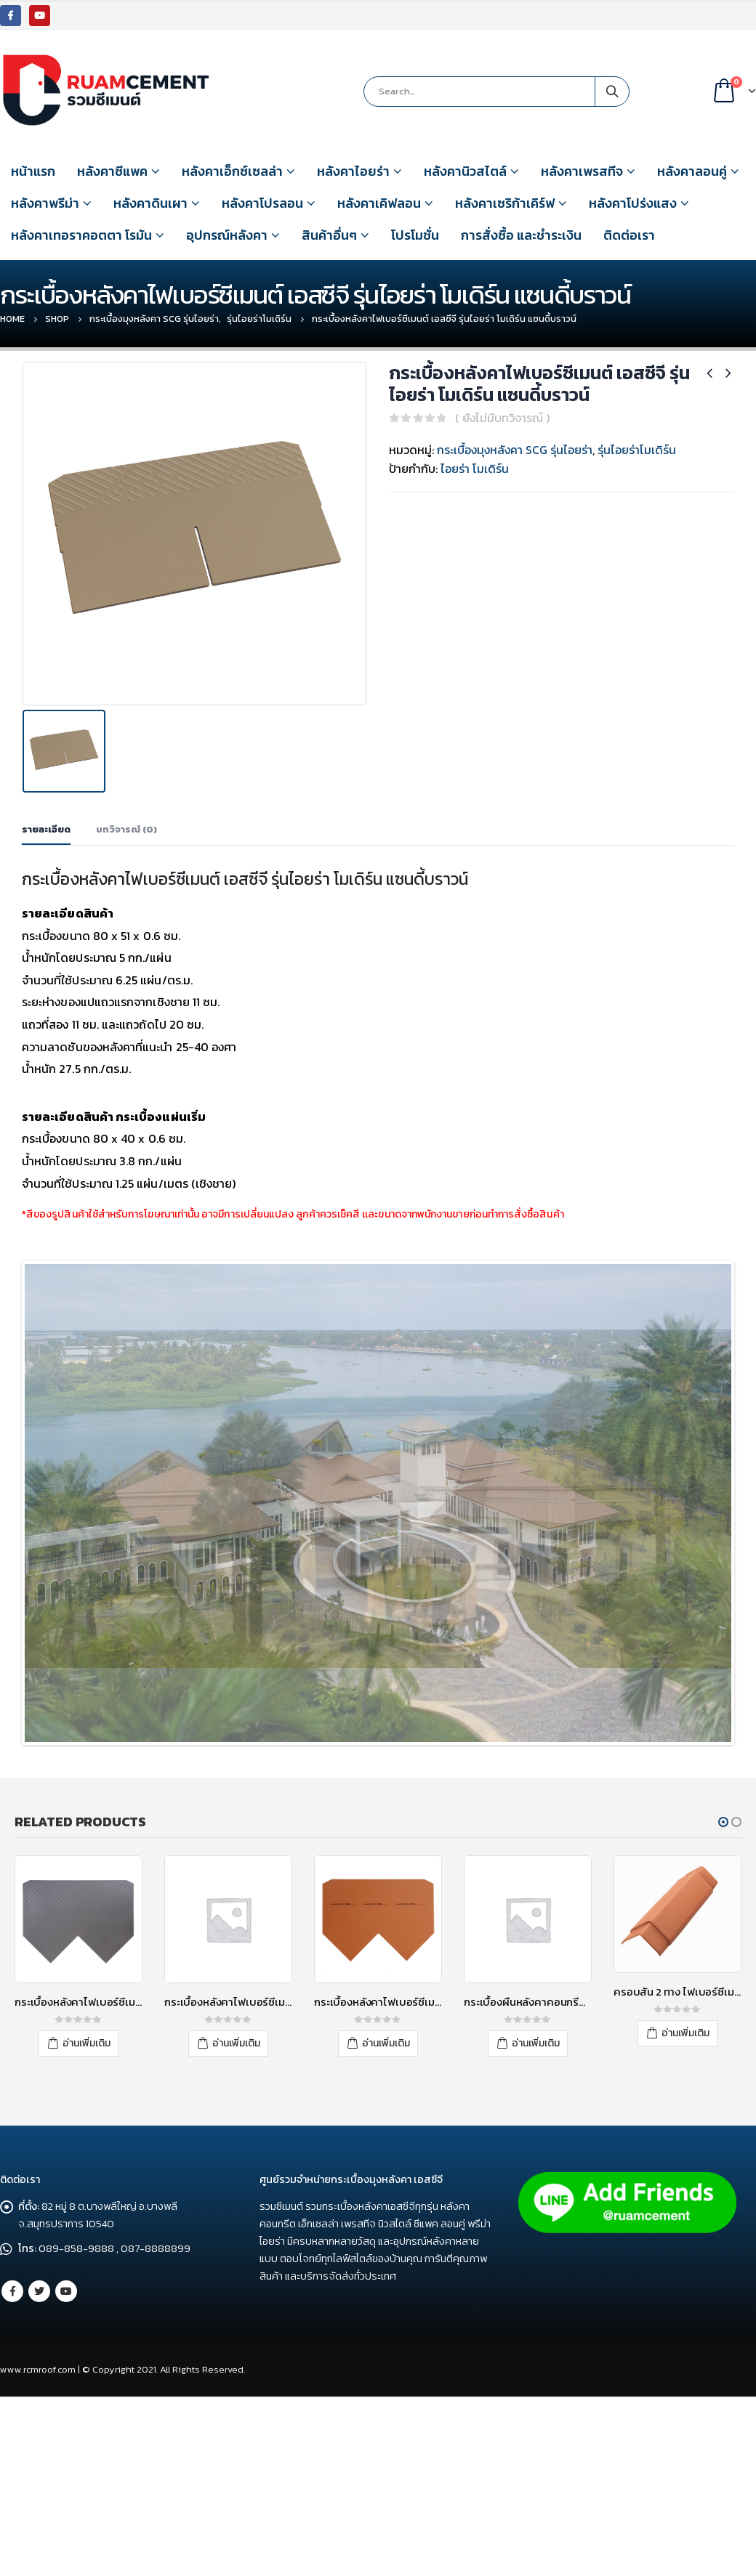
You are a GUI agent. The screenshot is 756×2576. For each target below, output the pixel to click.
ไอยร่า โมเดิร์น (475, 468)
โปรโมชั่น (415, 235)
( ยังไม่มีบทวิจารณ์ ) (502, 417)
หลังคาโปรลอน (262, 203)
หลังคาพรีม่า (45, 203)
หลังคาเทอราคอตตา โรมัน (81, 235)
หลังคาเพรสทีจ (582, 171)
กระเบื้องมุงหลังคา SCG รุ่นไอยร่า (514, 449)
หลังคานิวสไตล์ (465, 171)
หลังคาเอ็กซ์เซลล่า (232, 171)
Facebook (12, 2444)
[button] (723, 1973)
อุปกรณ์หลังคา (227, 235)
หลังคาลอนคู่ (692, 171)
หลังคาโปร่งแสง (633, 203)
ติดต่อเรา (629, 235)
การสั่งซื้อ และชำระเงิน (521, 235)
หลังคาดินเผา (150, 203)
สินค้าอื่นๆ (329, 235)
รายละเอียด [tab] (46, 824)
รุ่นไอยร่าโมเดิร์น (637, 449)
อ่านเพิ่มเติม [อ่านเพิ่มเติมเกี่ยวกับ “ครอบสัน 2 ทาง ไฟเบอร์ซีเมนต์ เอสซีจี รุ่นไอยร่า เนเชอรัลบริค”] (685, 2183)
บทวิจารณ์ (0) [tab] (126, 824)
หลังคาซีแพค (112, 171)
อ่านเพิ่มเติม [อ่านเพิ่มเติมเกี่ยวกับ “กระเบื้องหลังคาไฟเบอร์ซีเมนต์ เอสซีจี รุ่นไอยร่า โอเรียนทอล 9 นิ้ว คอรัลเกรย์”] (236, 2193)
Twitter (39, 2444)
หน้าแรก (33, 171)
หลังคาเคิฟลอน (379, 203)
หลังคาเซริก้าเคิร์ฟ (505, 203)
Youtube (66, 2444)
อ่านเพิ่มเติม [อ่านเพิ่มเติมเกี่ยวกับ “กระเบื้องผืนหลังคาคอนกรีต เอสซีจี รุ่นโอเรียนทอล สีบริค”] (536, 2193)
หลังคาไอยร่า (353, 171)
